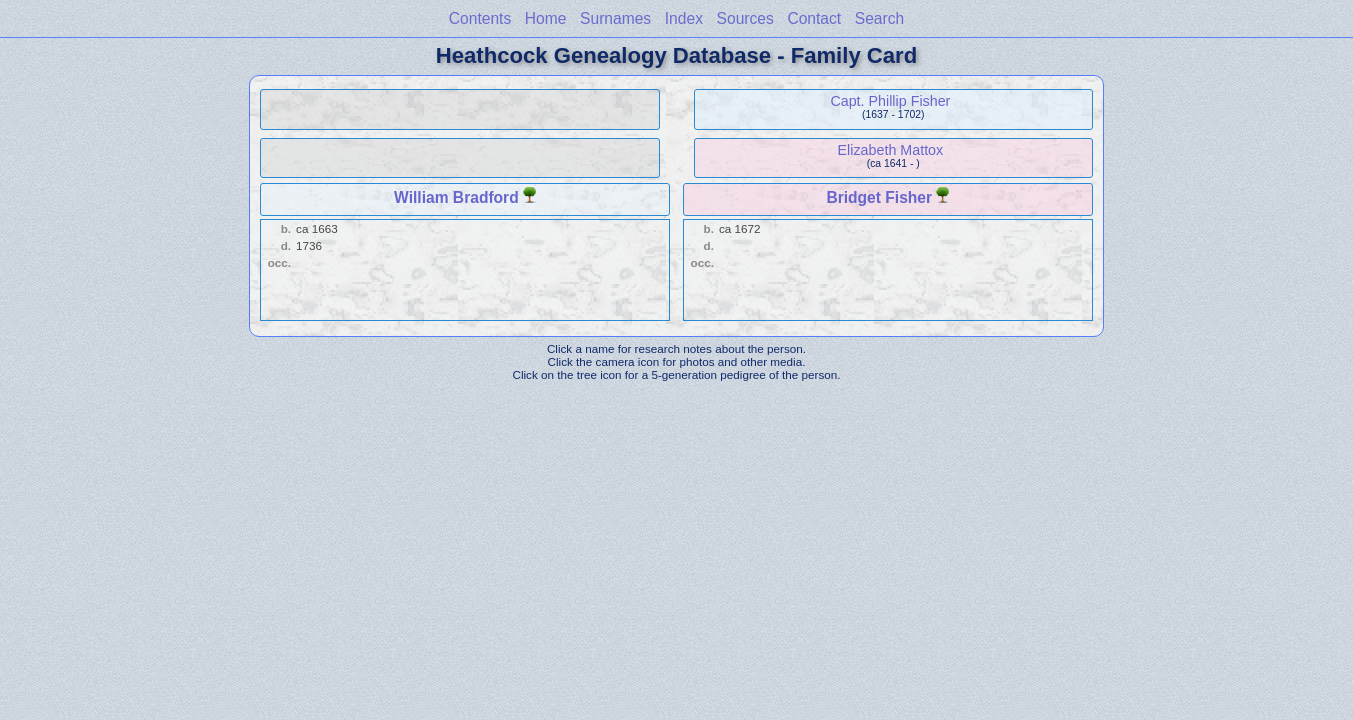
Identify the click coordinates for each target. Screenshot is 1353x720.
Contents (480, 18)
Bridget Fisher (879, 197)
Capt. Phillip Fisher (890, 101)
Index (684, 18)
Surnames (615, 18)
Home (546, 18)
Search (879, 18)
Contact (814, 18)
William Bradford (456, 197)
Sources (745, 18)
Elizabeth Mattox (891, 150)
